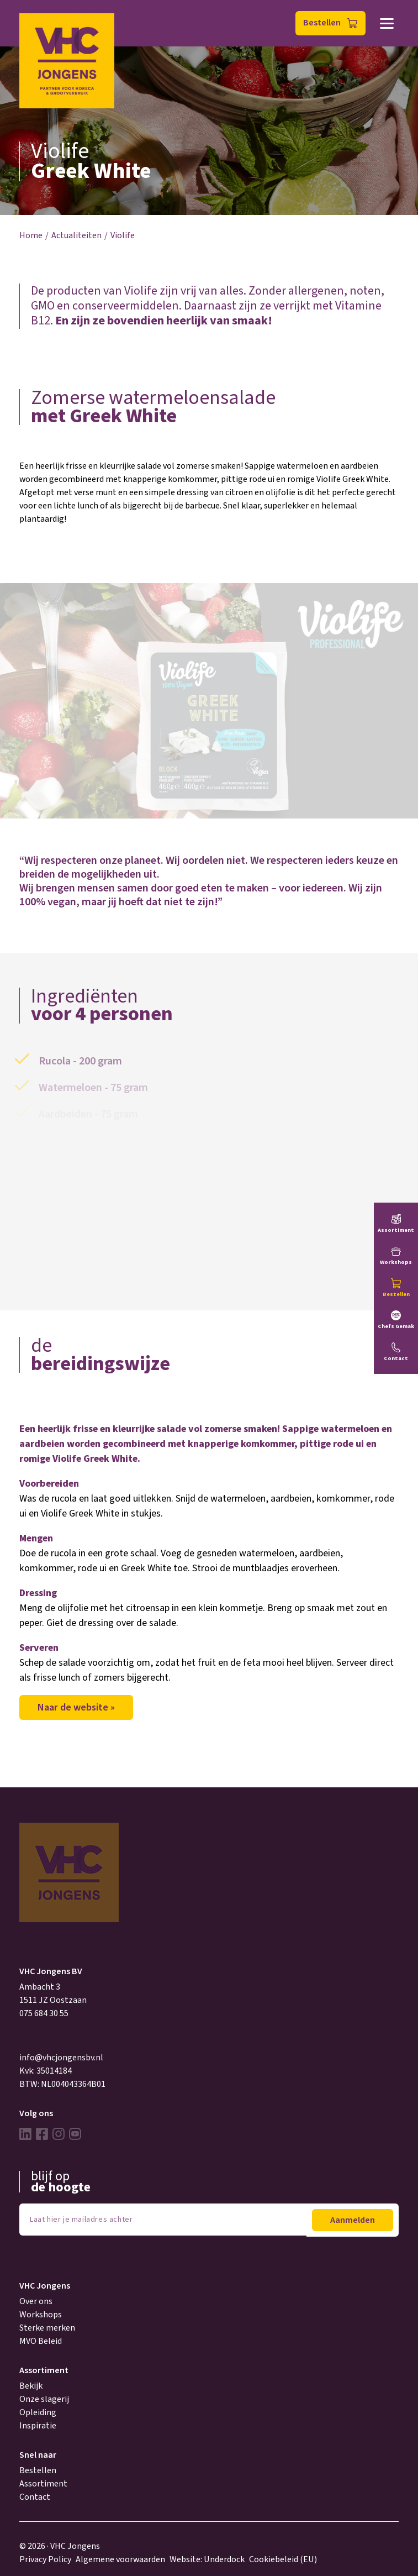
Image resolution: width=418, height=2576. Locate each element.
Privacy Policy (45, 2559)
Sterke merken (47, 2328)
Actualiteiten (76, 235)
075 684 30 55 (43, 2013)
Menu (387, 23)
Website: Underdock (207, 2559)
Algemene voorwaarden (120, 2559)
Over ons (35, 2301)
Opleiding (37, 2412)
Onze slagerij (44, 2399)
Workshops (40, 2315)
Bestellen (322, 23)
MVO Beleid (40, 2341)
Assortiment (43, 2484)
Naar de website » (76, 1707)
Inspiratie (37, 2426)
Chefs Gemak (396, 1326)
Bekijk (31, 2386)
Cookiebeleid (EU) (283, 2559)
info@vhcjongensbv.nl (61, 2058)
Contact (34, 2497)
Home (31, 235)
